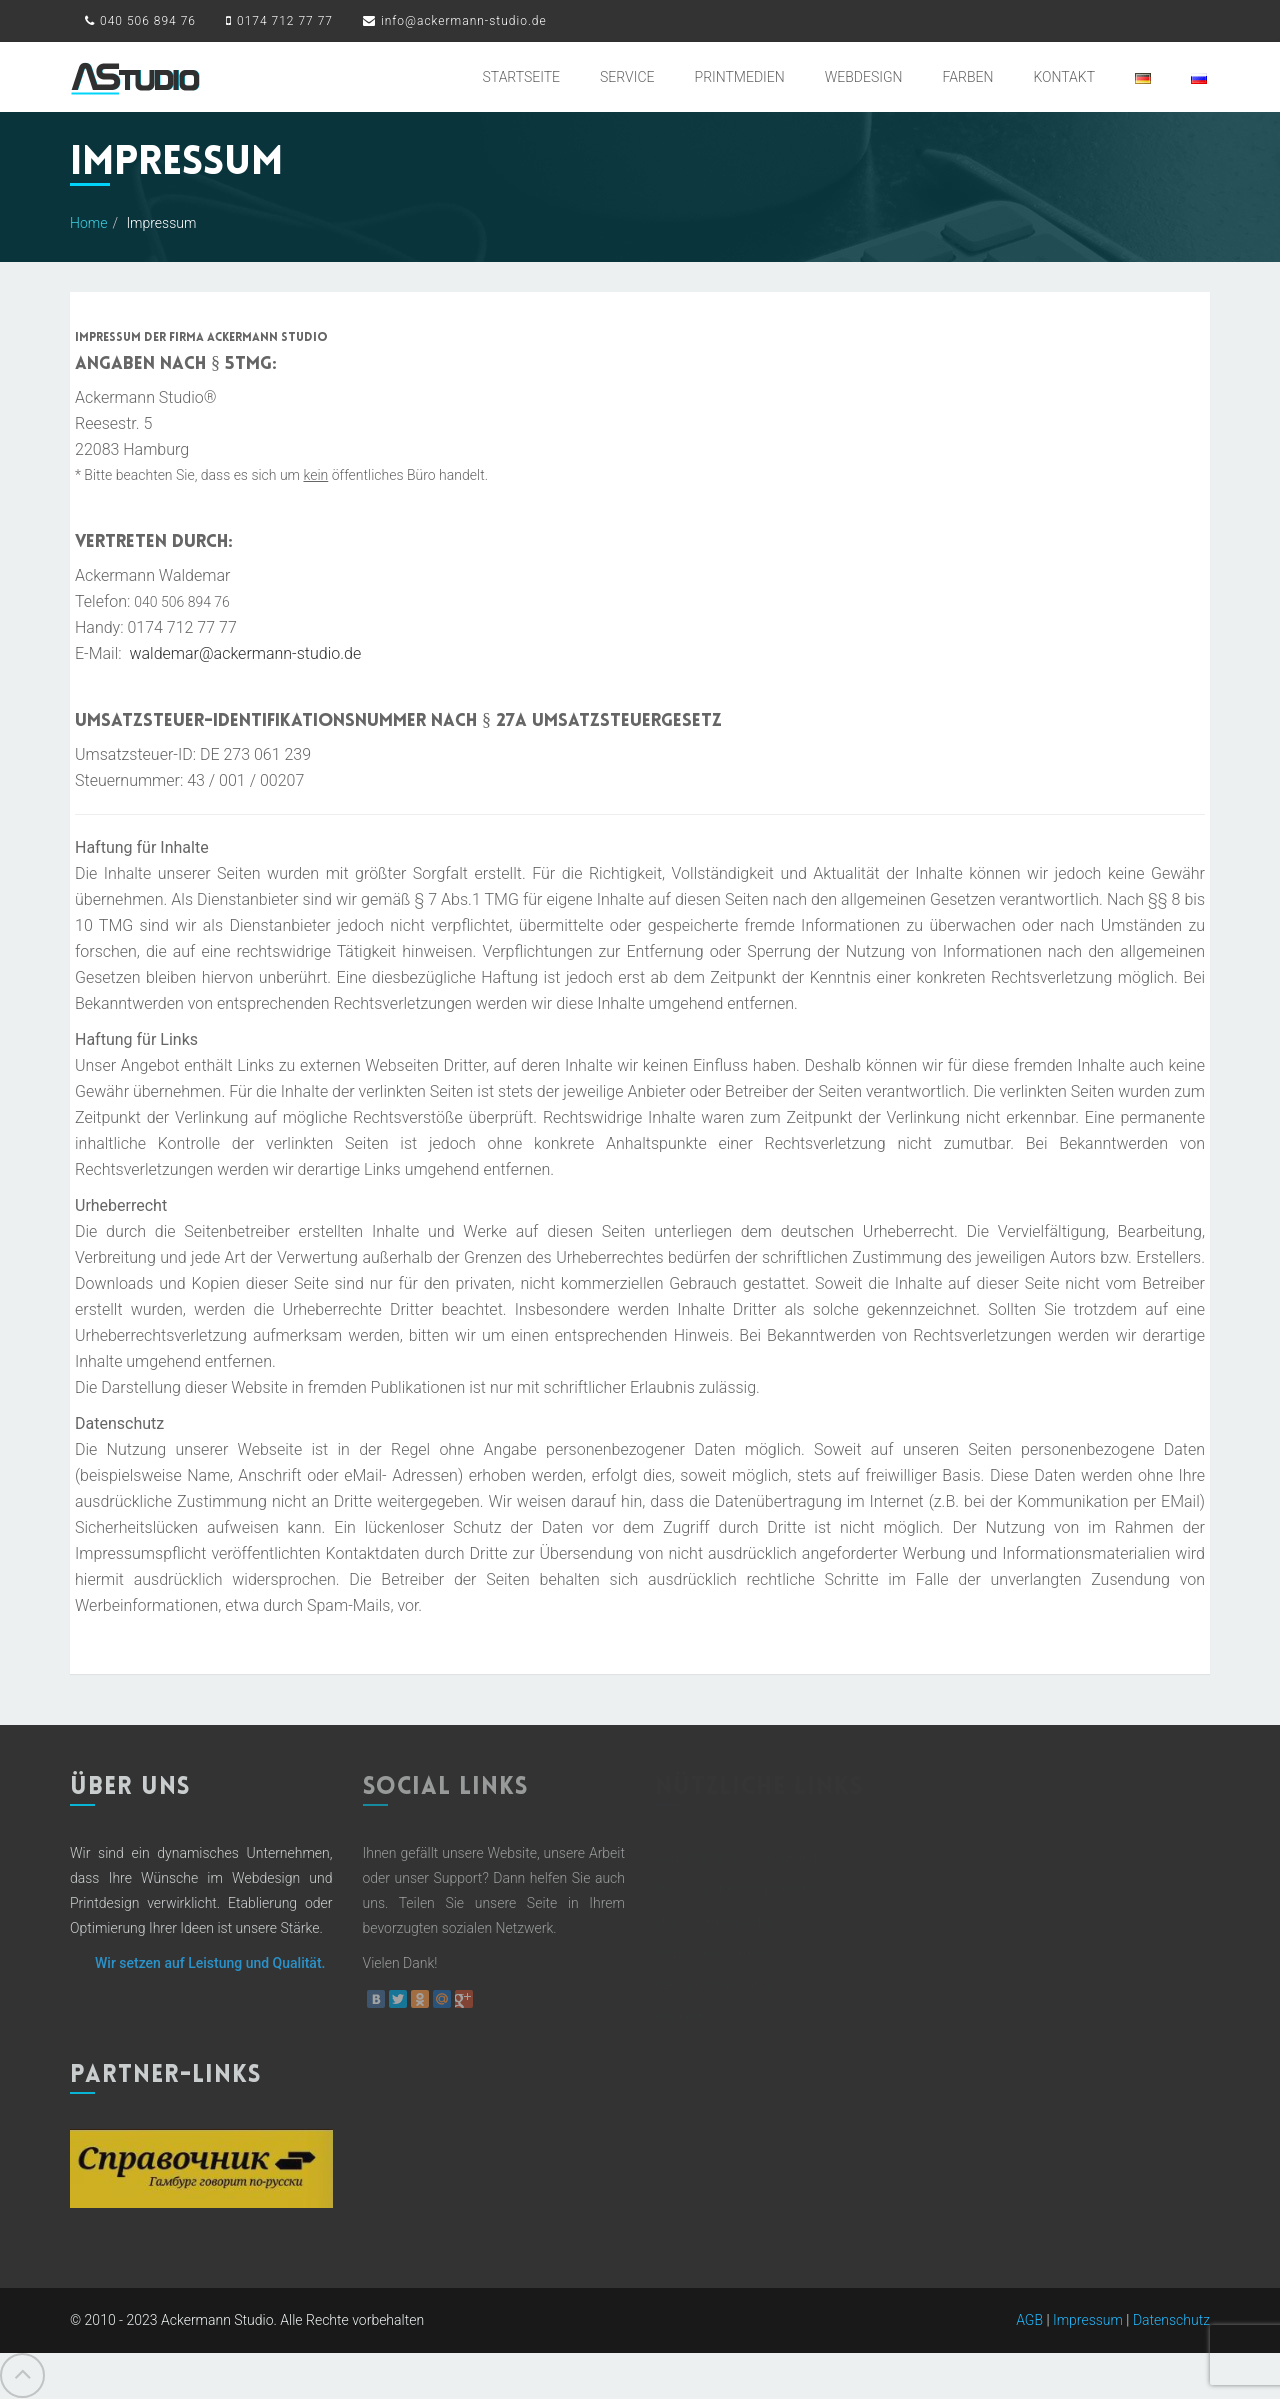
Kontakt (1064, 77)
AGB (1029, 2319)
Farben (968, 77)
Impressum (1088, 2319)
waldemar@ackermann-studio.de (245, 653)
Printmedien (740, 77)
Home (88, 223)
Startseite (522, 77)
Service (627, 77)
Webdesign (864, 77)
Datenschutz (1171, 2319)
